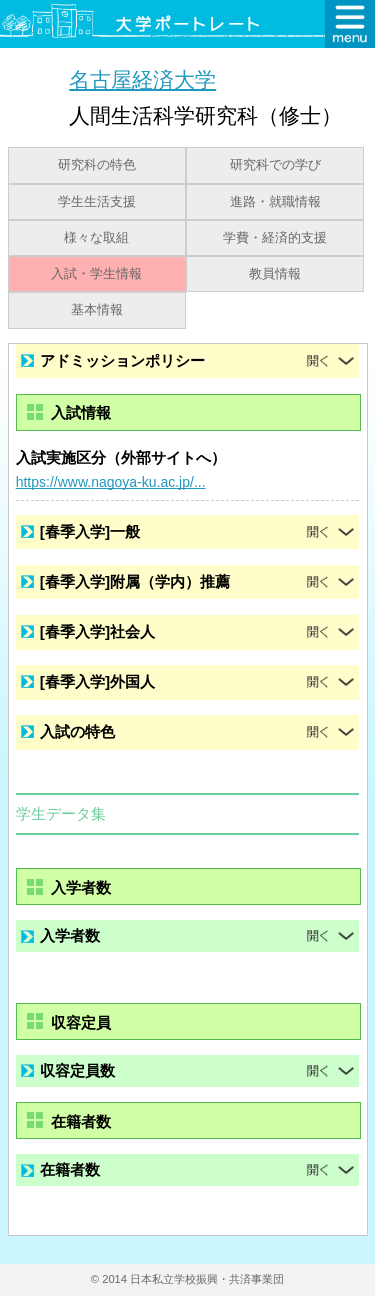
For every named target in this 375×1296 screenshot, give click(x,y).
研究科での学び (275, 165)
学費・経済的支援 (275, 238)
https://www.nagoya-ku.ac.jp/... (111, 482)
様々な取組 (96, 238)
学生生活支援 (97, 202)
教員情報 (275, 274)
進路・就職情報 (275, 202)
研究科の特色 (97, 165)
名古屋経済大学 (142, 79)
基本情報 (97, 310)
